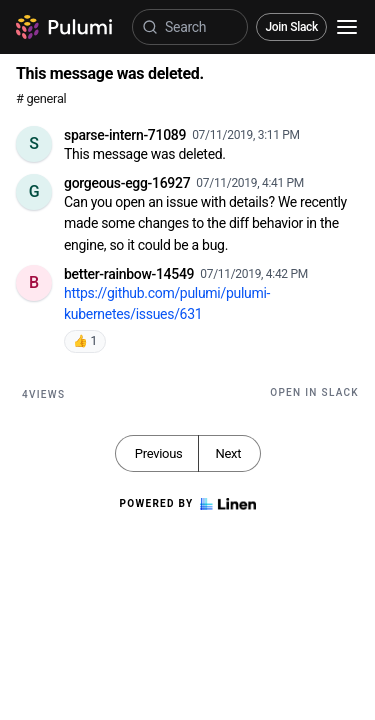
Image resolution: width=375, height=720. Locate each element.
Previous (159, 453)
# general (41, 98)
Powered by (187, 504)
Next (228, 453)
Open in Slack (314, 392)
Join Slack (291, 27)
